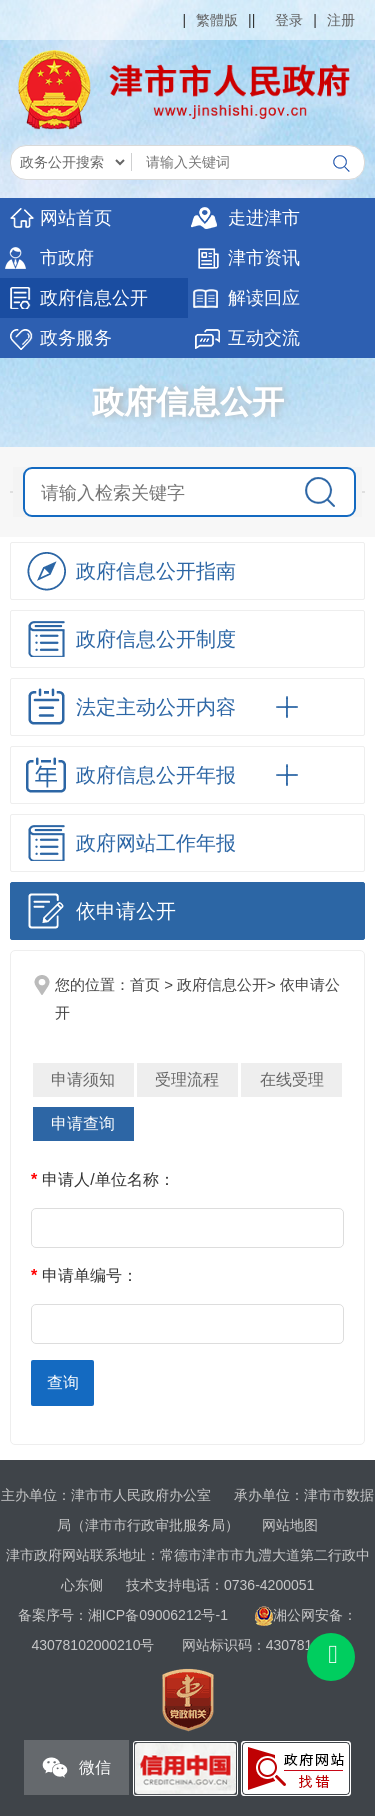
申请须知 (83, 1079)
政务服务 (76, 338)
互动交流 (264, 338)
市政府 (67, 258)
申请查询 (83, 1123)
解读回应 (264, 298)
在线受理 (292, 1079)
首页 (145, 984)
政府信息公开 (94, 298)
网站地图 (290, 1525)
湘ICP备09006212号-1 (158, 1615)
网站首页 (76, 218)
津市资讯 (264, 258)
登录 (289, 20)
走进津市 (264, 218)
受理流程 (187, 1079)
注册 (341, 20)
